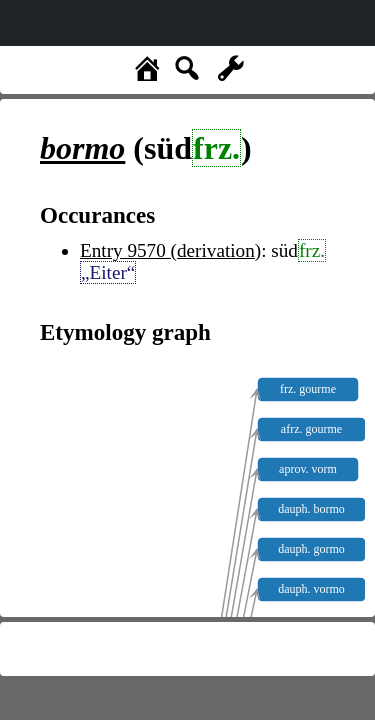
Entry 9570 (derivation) (170, 250)
